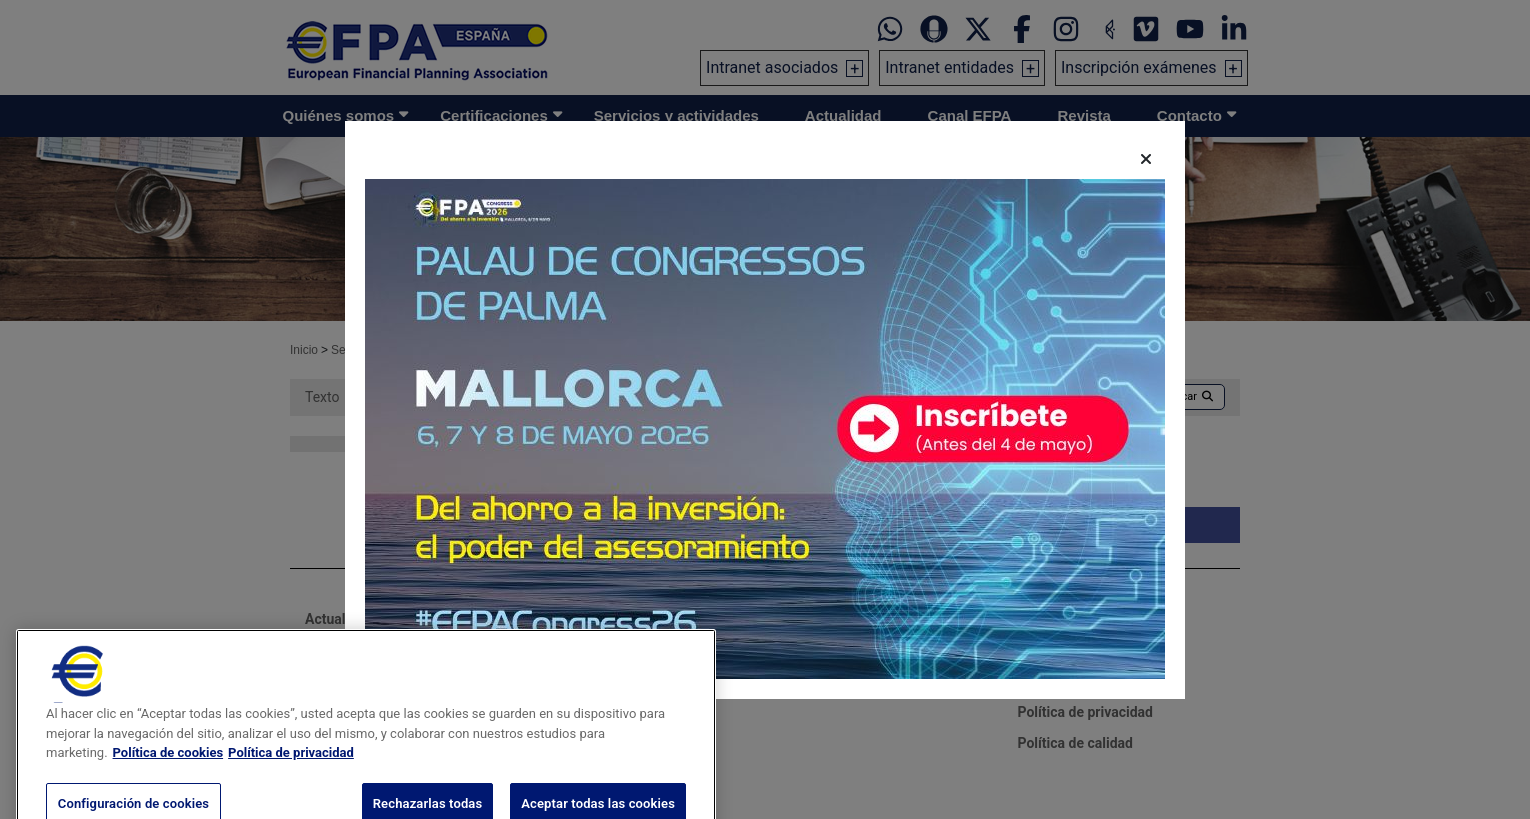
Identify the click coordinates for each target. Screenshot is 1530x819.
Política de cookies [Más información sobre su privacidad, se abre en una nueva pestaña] (168, 776)
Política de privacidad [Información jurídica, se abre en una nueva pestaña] (291, 776)
